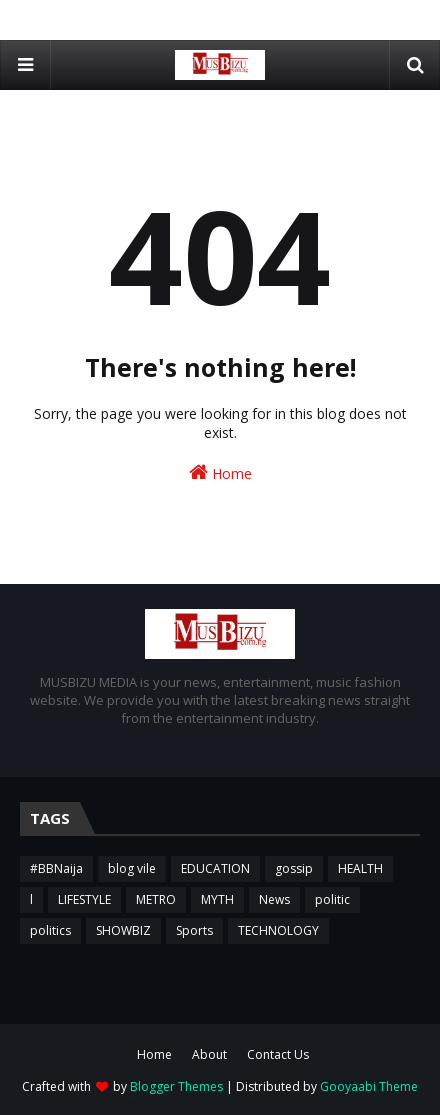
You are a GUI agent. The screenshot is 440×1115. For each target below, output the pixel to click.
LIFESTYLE (84, 899)
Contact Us (278, 1054)
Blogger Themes (176, 1086)
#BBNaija (56, 868)
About (209, 1054)
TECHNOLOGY (278, 930)
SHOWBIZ (123, 930)
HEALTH (360, 868)
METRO (156, 899)
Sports (194, 930)
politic (332, 899)
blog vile (132, 868)
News (274, 899)
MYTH (217, 899)
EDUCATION (215, 868)
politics (50, 930)
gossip (294, 868)
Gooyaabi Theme (369, 1086)
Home (220, 472)
